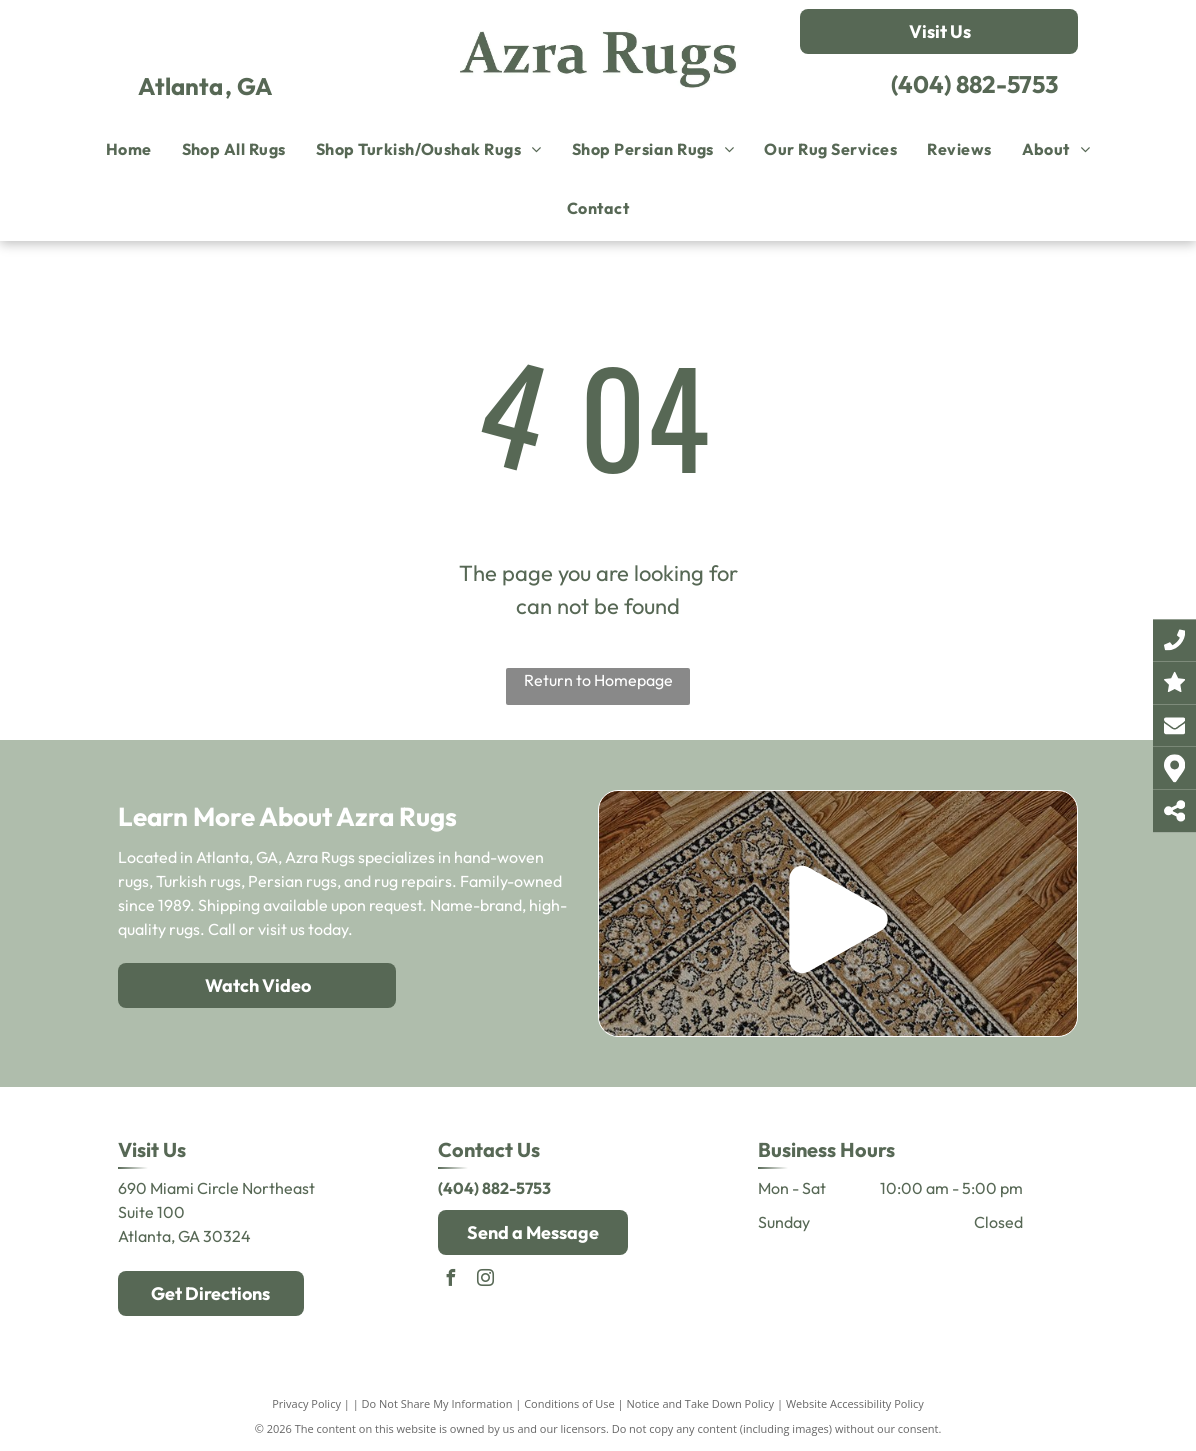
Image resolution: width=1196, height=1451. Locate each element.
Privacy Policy (306, 1403)
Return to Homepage (598, 680)
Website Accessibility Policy (855, 1403)
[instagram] (486, 1280)
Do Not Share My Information (437, 1403)
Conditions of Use (569, 1403)
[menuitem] (129, 149)
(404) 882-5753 (974, 84)
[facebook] (451, 1280)
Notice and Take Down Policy (701, 1403)
